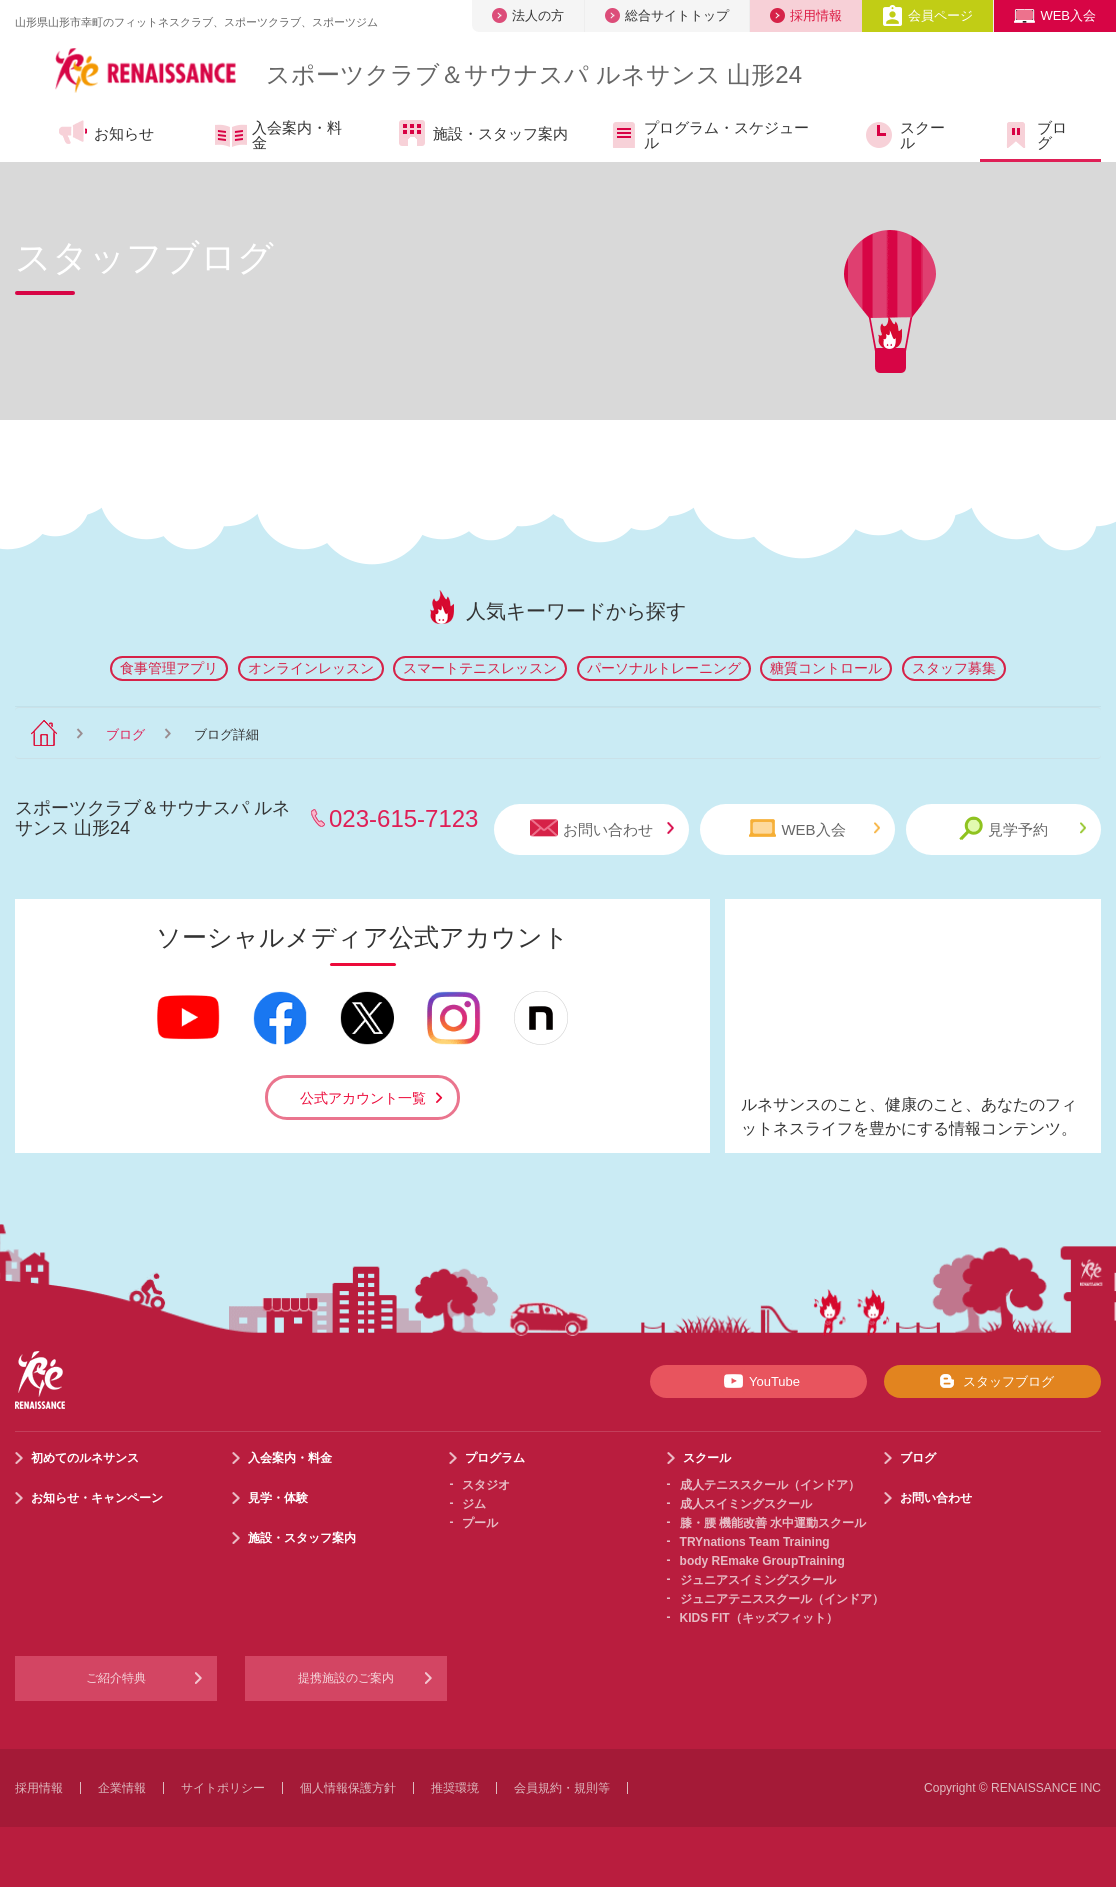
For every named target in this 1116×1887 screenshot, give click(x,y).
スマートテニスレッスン (480, 668)
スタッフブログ (992, 1381)
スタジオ (486, 1485)
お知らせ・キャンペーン (97, 1498)
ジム (474, 1504)
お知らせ (105, 133)
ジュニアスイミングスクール (758, 1580)
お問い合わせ (602, 828)
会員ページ (927, 15)
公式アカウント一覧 (363, 1098)
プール (480, 1523)
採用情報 (806, 15)
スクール (904, 135)
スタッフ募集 (954, 668)
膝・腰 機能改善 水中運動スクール (773, 1523)
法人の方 (528, 15)
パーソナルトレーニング (664, 668)
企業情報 (122, 1788)
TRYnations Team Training (755, 1542)
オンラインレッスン (311, 668)
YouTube (758, 1381)
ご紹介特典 (116, 1678)
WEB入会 (1055, 15)
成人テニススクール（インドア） (770, 1485)
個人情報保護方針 (348, 1788)
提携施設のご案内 (346, 1678)
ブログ (1033, 135)
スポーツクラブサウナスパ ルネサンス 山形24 (534, 74)
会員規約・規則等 (562, 1788)
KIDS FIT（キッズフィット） (759, 1618)
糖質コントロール (826, 668)
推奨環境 (455, 1788)
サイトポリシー (223, 1788)
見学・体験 (278, 1498)
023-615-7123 (403, 818)
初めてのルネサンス (85, 1458)
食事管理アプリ (169, 668)
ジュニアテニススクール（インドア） (782, 1599)
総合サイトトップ (667, 15)
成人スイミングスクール (746, 1504)
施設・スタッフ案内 (482, 133)
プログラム (495, 1458)
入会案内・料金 (278, 135)
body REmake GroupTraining (762, 1561)
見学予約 (1022, 828)
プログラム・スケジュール (708, 135)
